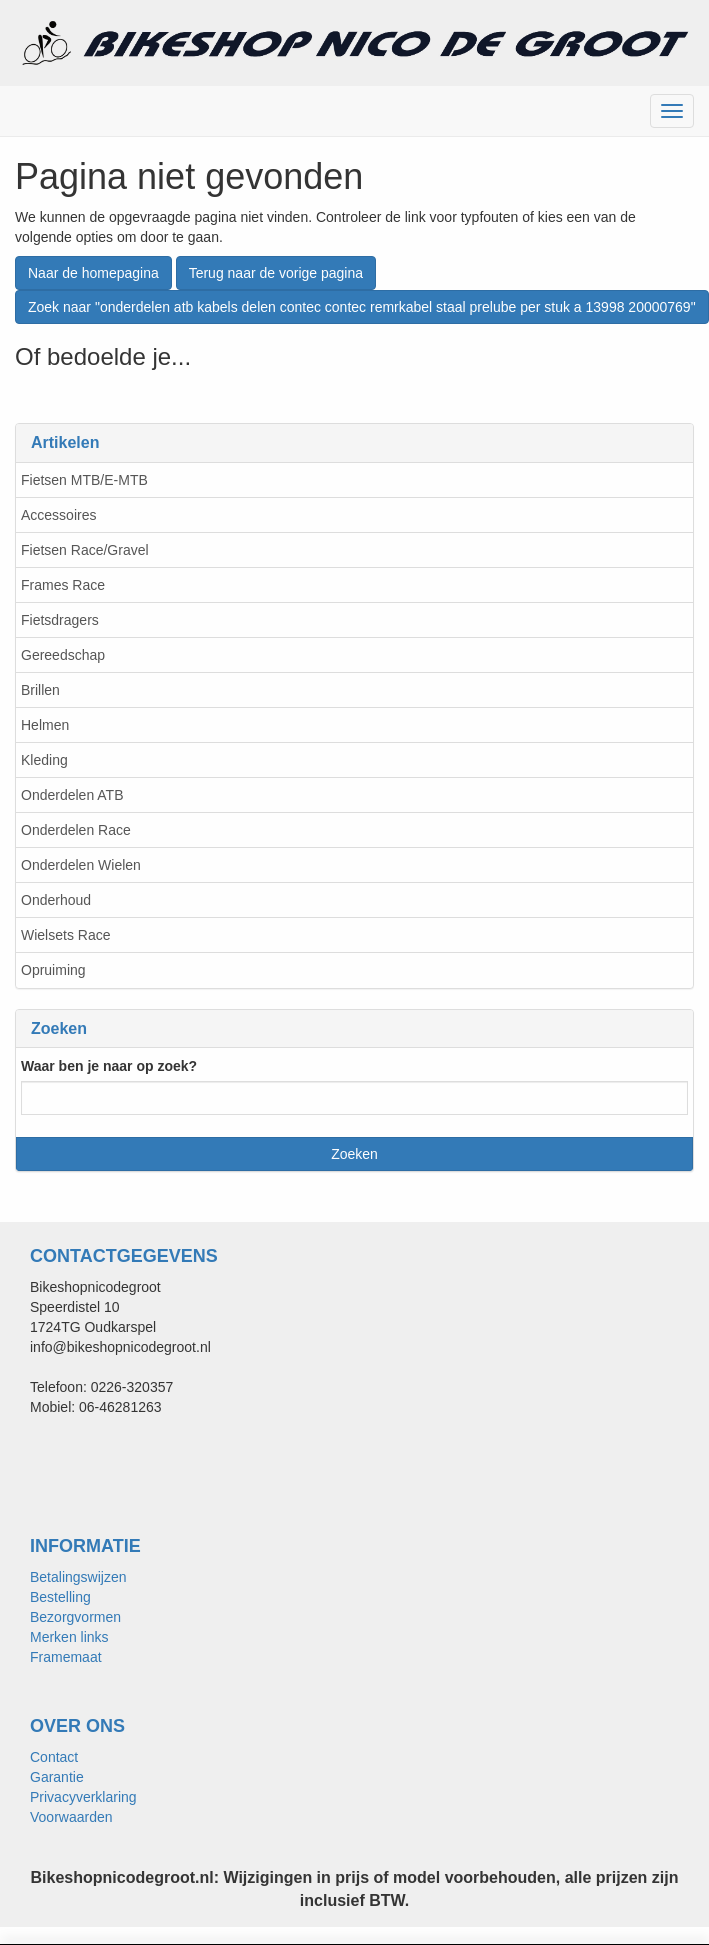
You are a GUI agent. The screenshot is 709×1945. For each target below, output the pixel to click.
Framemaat (66, 1657)
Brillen (40, 690)
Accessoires (58, 515)
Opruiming (53, 970)
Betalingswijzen (78, 1577)
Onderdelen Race (76, 830)
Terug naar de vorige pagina (276, 273)
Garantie (57, 1777)
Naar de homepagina (93, 273)
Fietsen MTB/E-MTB (84, 480)
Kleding (44, 760)
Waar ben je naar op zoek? (109, 1066)
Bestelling (60, 1597)
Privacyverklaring (83, 1797)
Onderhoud (56, 900)
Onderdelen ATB (72, 795)
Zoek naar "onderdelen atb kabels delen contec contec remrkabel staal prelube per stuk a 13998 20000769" (362, 307)
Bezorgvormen (75, 1617)
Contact (54, 1757)
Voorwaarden (71, 1817)
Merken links (69, 1637)
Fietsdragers (60, 620)
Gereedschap (63, 655)
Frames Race (63, 585)
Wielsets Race (65, 935)
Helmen (45, 725)
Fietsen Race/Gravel (85, 550)
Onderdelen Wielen (81, 865)
